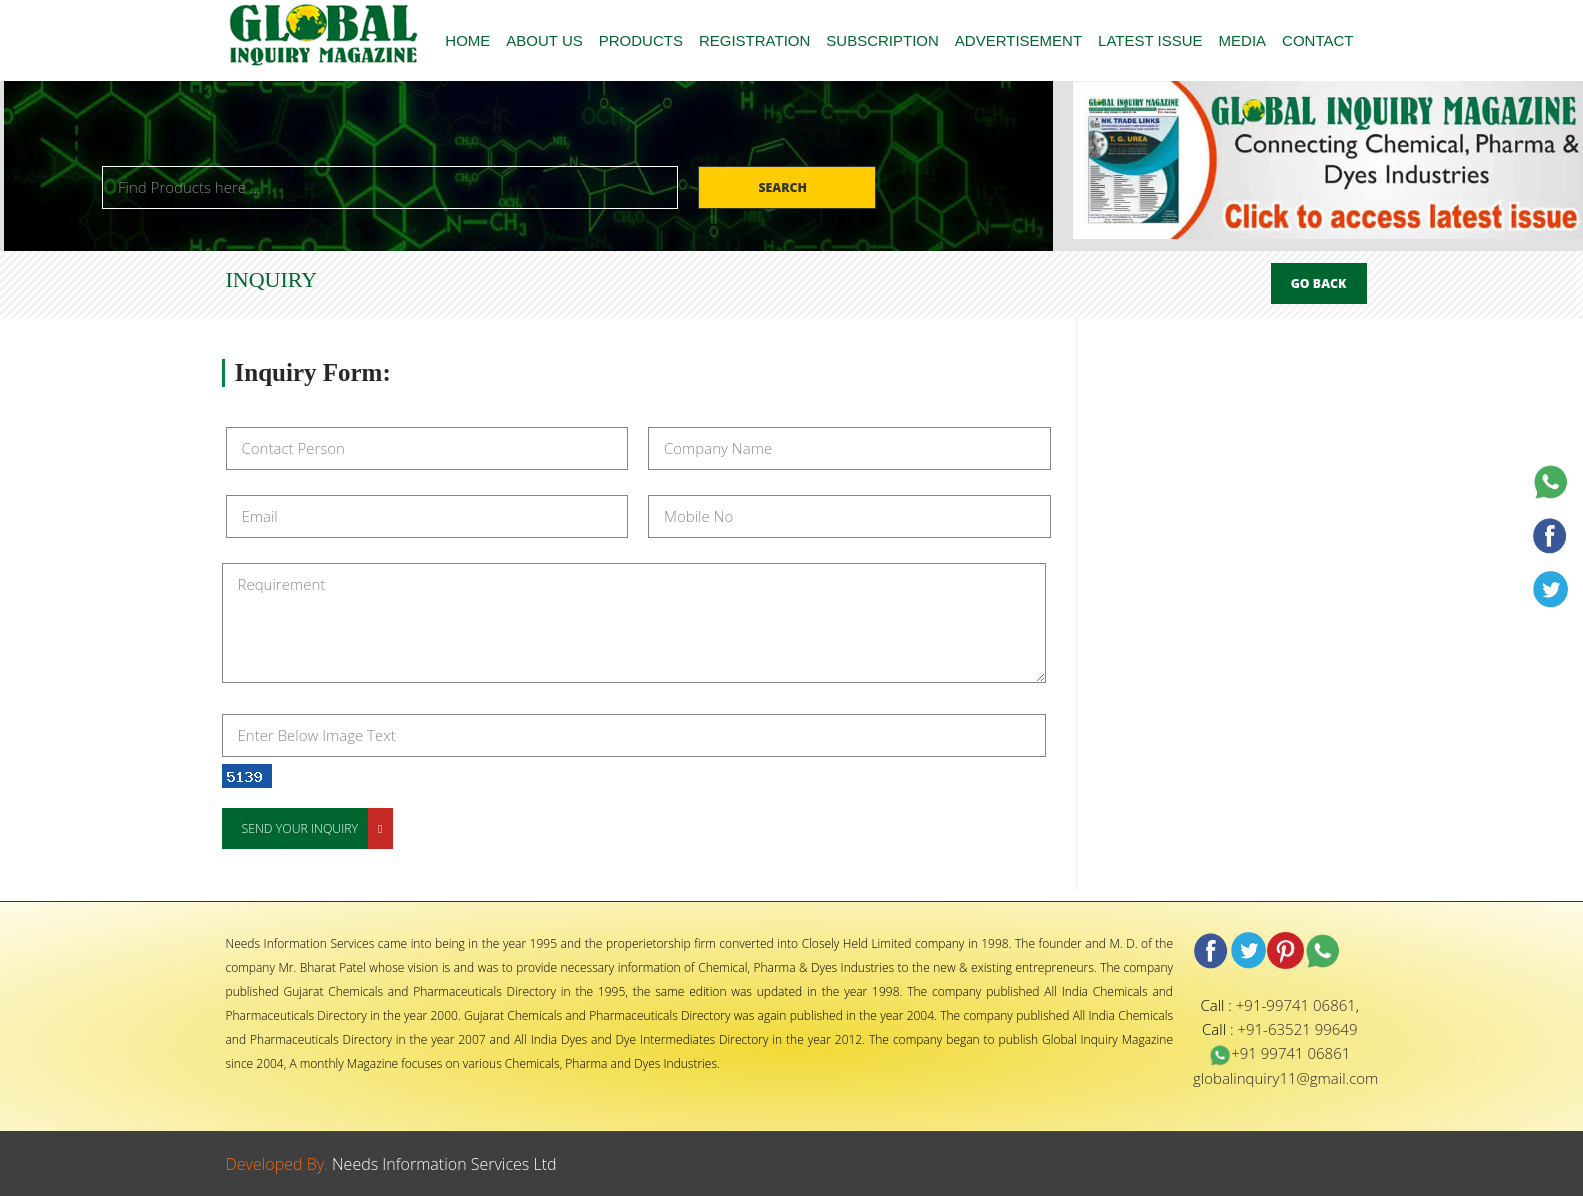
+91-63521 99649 (1297, 1029)
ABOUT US (544, 40)
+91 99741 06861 (1279, 1053)
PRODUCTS (641, 40)
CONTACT (1317, 40)
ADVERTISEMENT (1018, 40)
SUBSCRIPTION (882, 40)
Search (784, 187)
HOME (467, 40)
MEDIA (1243, 40)
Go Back (1319, 283)
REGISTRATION (754, 40)
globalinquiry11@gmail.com (1285, 1078)
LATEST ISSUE (1150, 40)
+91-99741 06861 (1296, 1005)
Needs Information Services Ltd (444, 1164)
